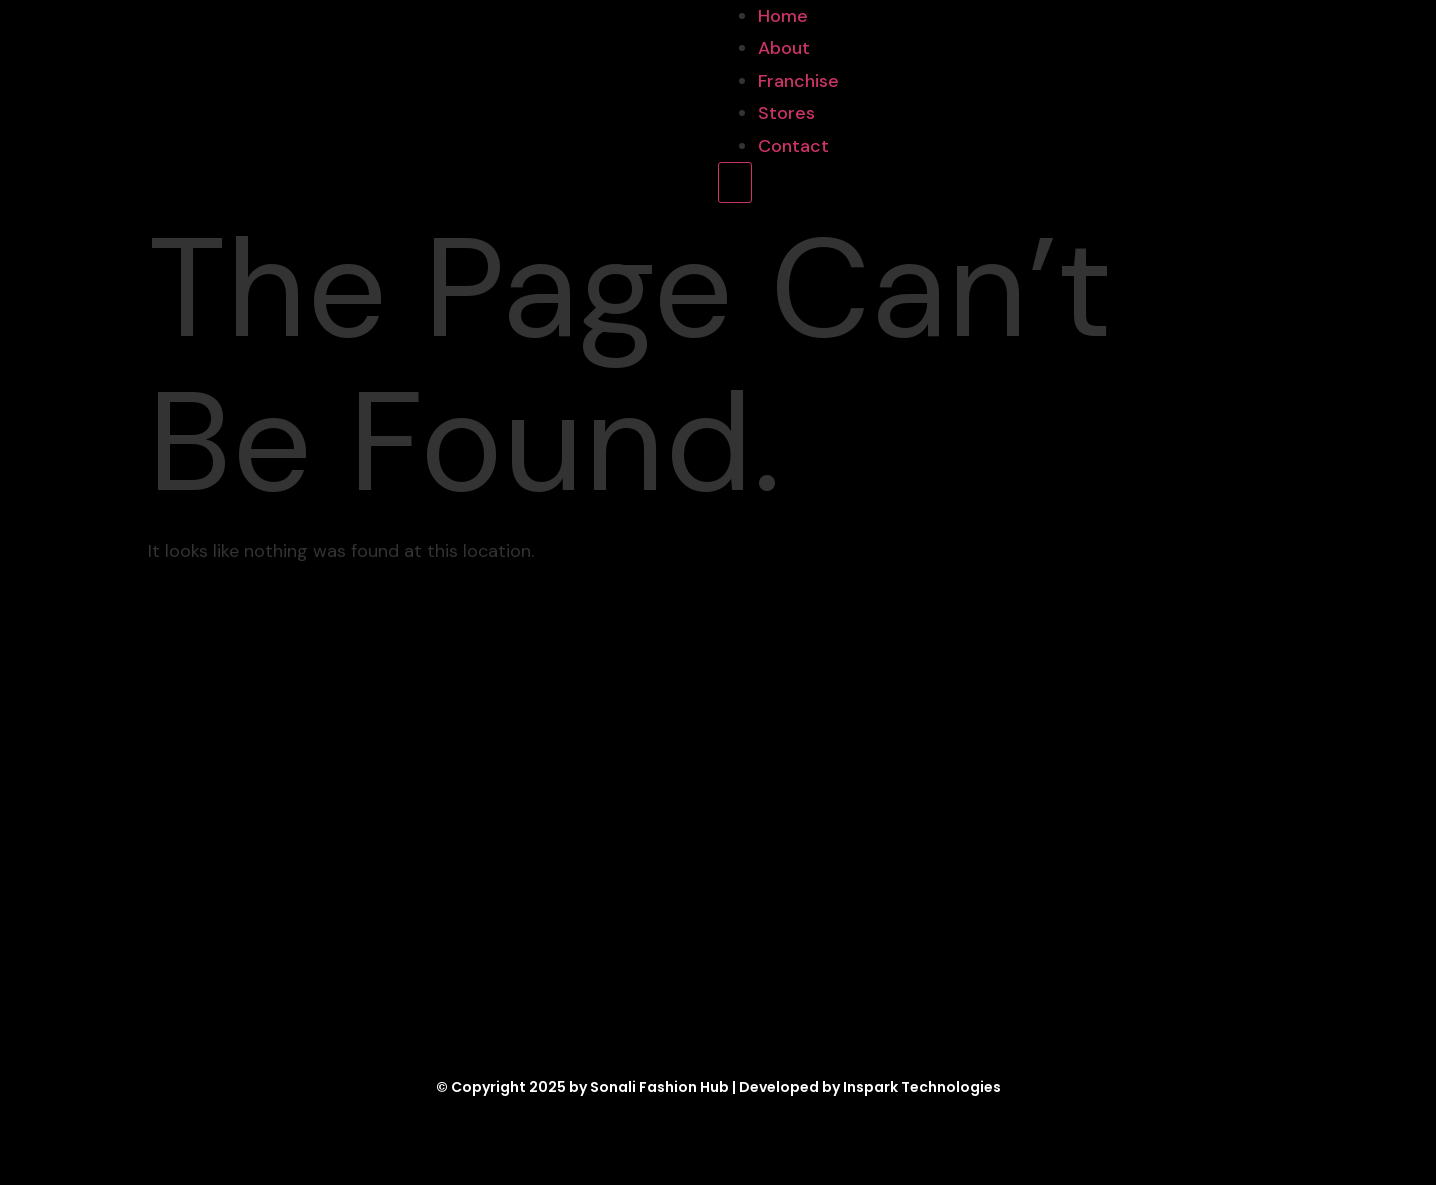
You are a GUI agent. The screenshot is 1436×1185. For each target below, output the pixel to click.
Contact (793, 146)
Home (783, 16)
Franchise (798, 81)
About (784, 48)
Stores (786, 113)
